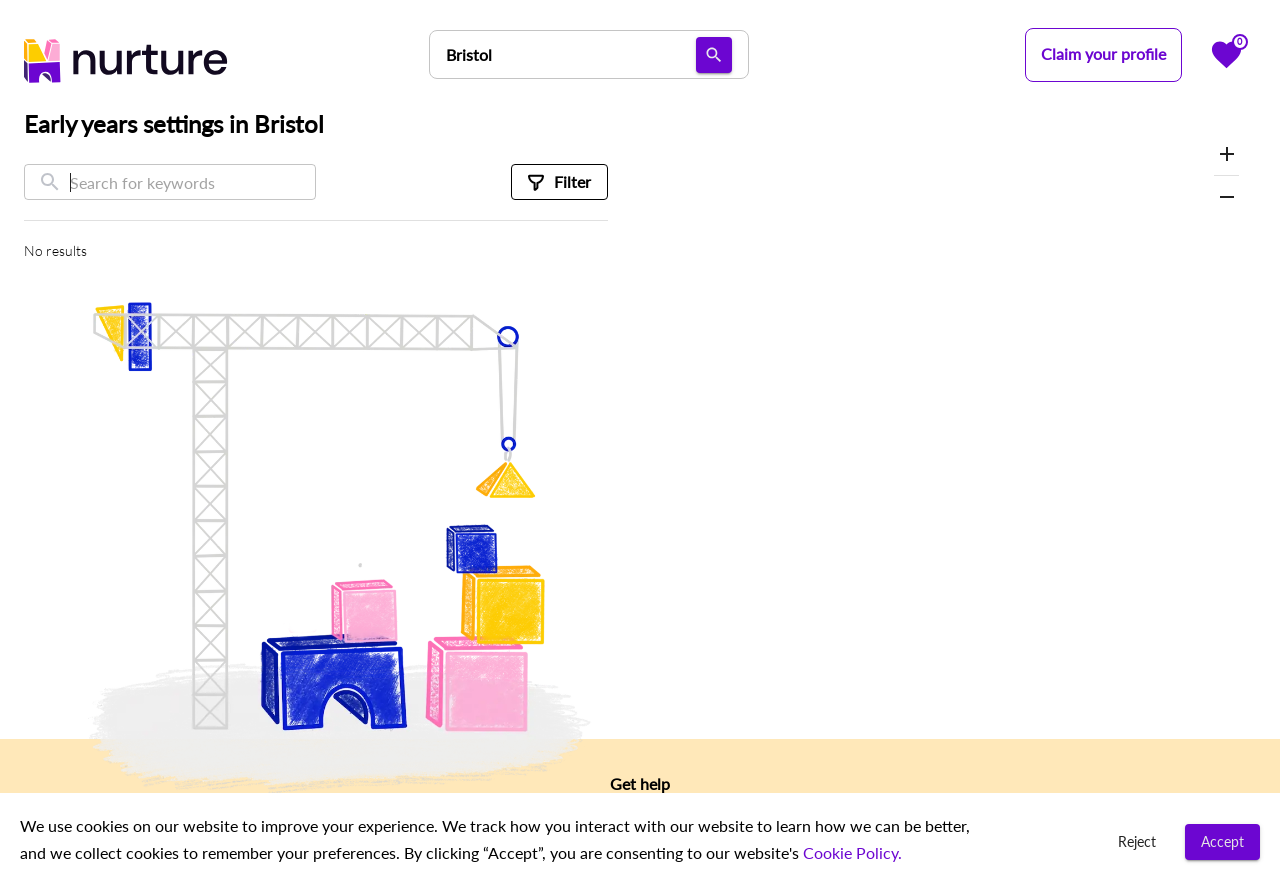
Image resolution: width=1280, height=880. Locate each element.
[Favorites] (1226, 54)
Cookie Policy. (850, 852)
